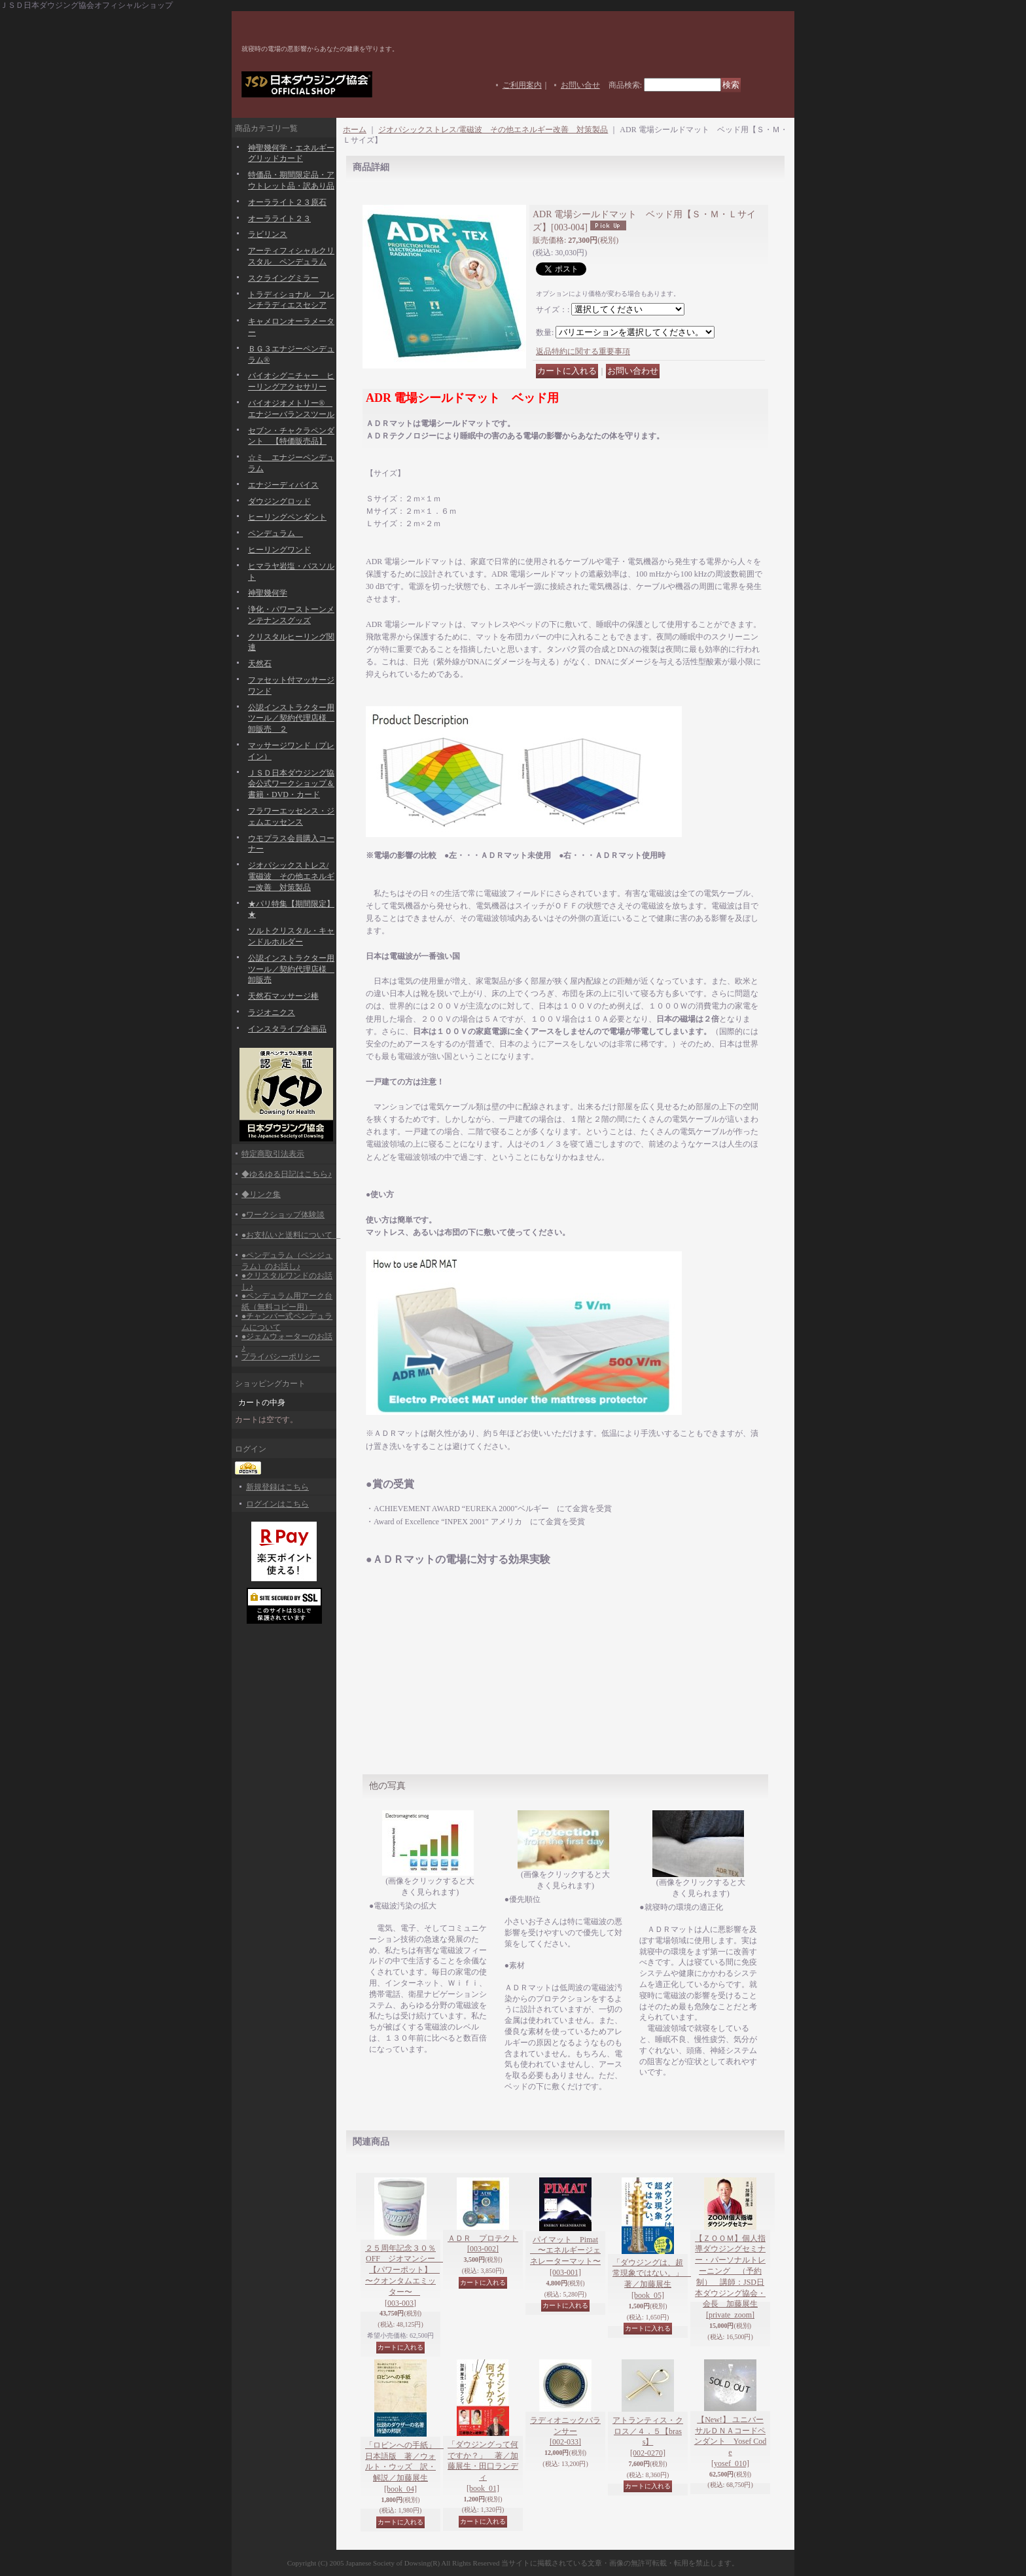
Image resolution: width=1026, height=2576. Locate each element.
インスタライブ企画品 (287, 1028)
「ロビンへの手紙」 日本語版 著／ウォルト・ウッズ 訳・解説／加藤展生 (404, 2467)
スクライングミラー (283, 278)
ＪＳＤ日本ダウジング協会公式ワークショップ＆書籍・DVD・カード (291, 784)
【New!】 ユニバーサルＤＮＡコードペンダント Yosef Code (730, 2441)
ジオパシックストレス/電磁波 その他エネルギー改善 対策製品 (291, 876)
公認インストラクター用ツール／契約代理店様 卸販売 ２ (291, 718)
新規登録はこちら (277, 1487)
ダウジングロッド (279, 501)
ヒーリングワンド (279, 549)
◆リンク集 (261, 1194)
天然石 (260, 663)
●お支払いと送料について (290, 1235)
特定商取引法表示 (272, 1153)
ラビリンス (267, 234)
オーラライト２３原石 (287, 202)
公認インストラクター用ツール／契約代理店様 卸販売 (291, 969)
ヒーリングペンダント (287, 517)
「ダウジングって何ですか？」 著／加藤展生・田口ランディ (483, 2466)
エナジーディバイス (283, 485)
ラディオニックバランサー (565, 2431)
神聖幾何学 (267, 593)
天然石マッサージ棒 (283, 996)
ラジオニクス (271, 1012)
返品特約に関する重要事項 (583, 351)
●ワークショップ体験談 (283, 1214)
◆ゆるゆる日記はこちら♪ (286, 1174)
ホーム (354, 129)
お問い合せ (580, 85)
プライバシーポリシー (280, 1356)
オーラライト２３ (279, 218)
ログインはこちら (277, 1504)
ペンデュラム (275, 533)
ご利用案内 (522, 85)
